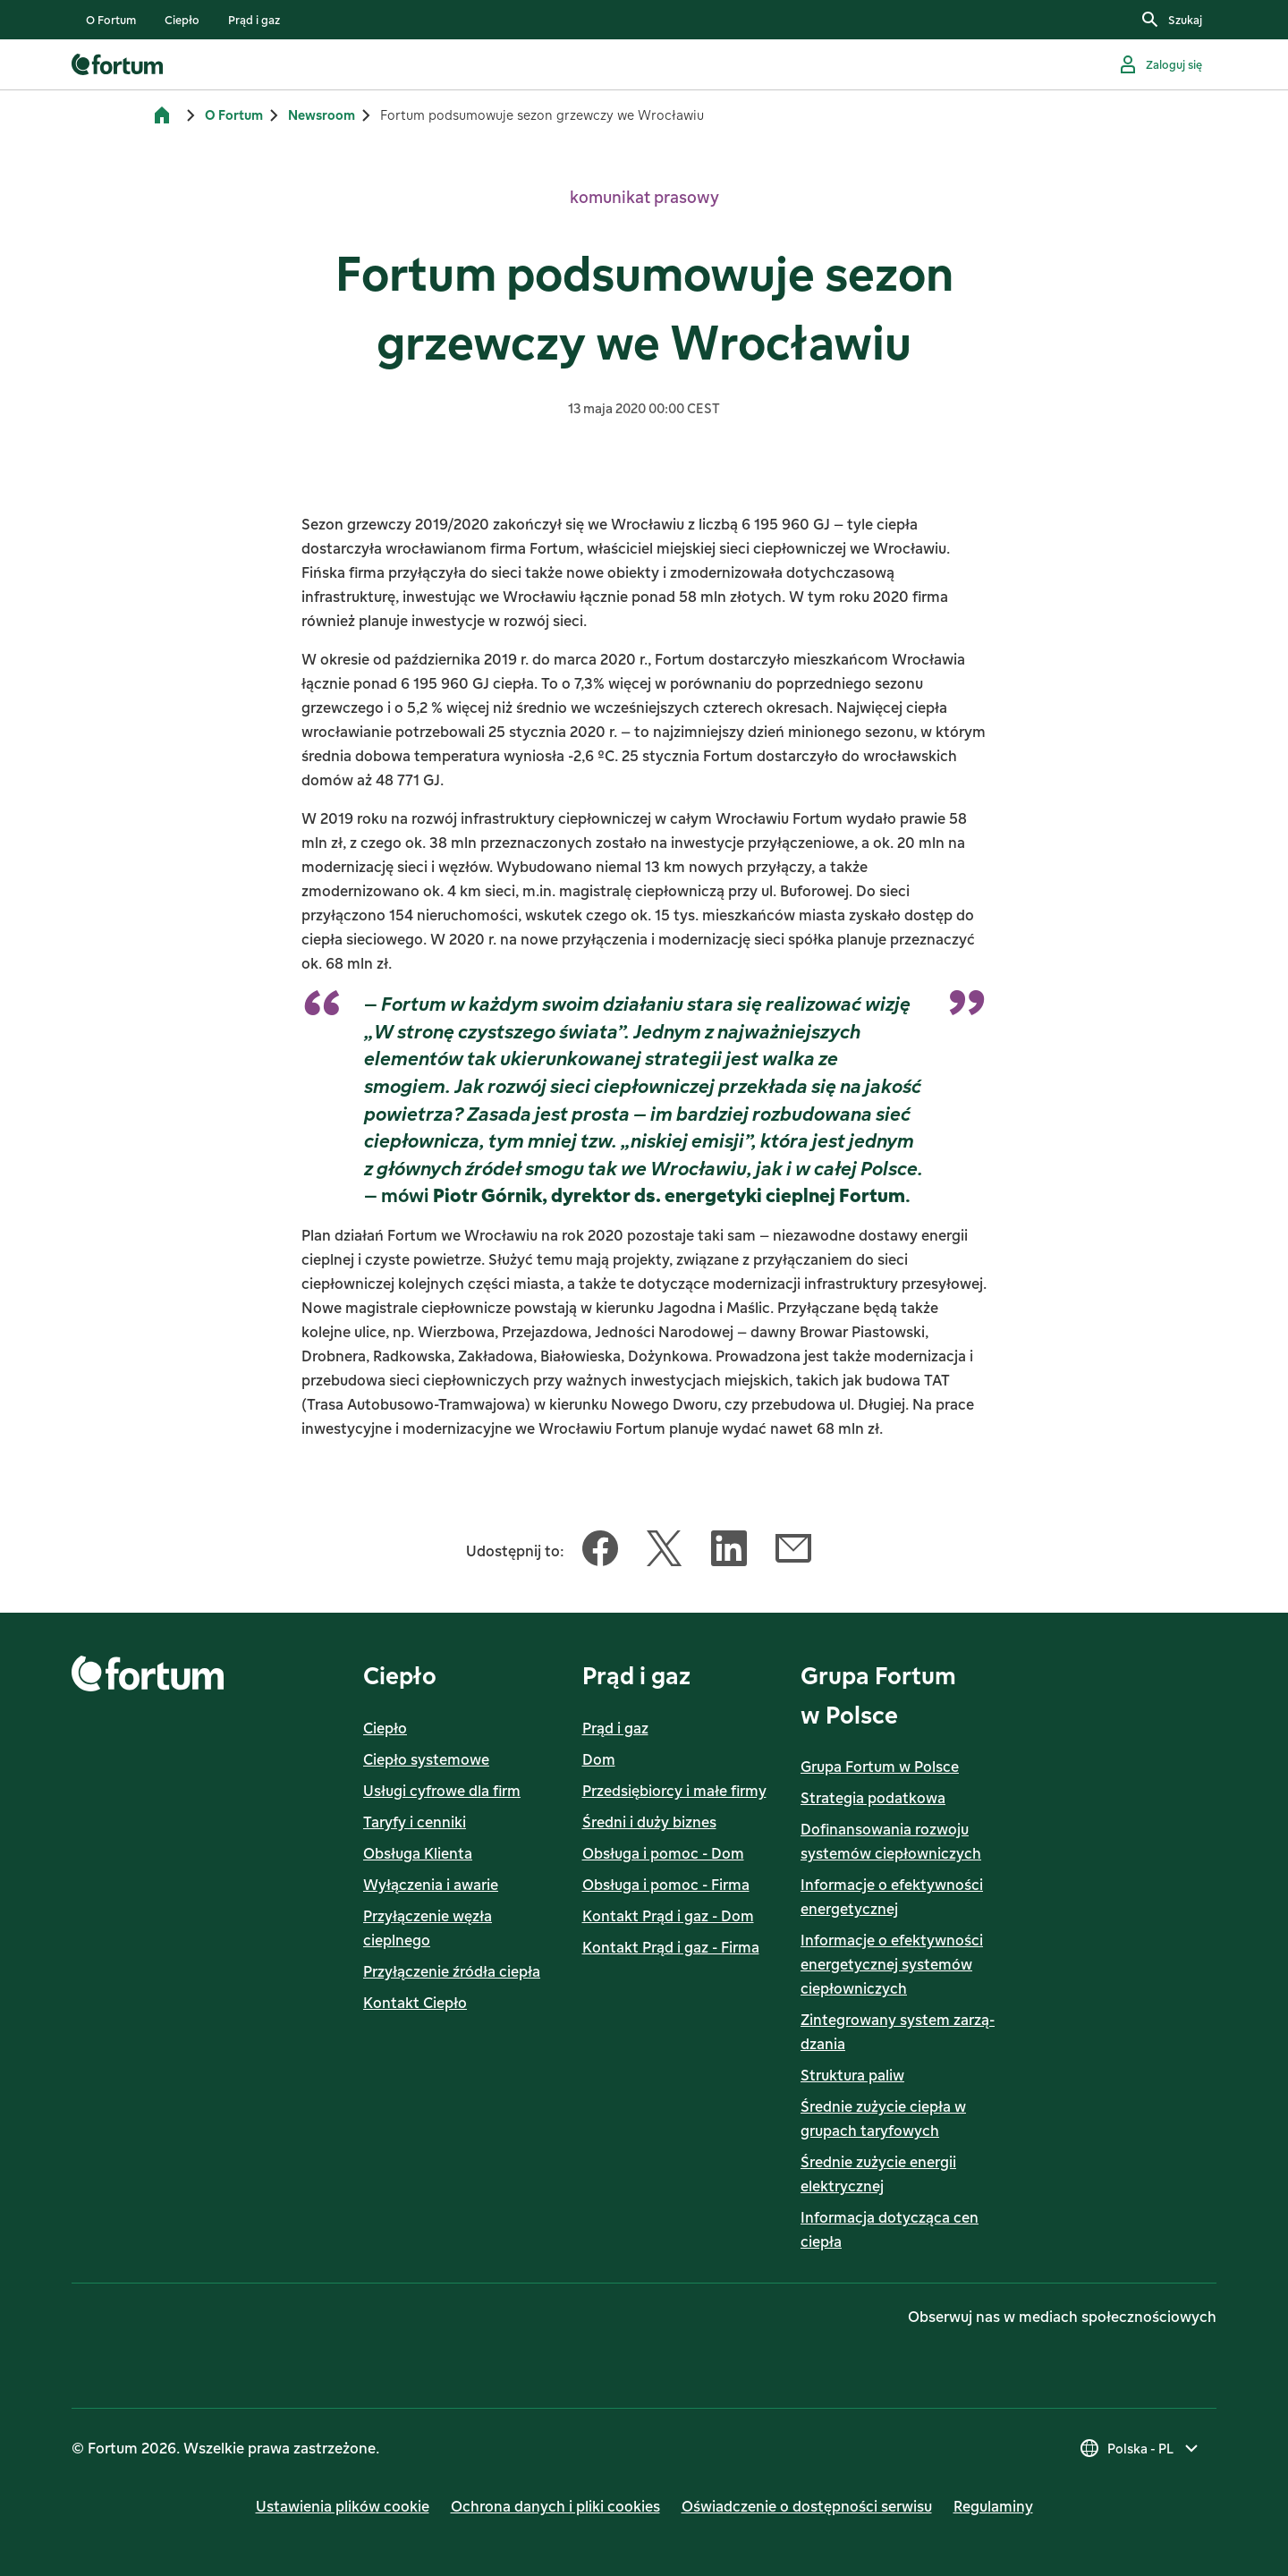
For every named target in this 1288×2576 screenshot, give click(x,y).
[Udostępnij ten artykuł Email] (793, 1552)
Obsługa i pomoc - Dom (663, 1853)
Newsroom (321, 114)
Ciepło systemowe (426, 1759)
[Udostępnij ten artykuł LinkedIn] (729, 1552)
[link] (111, 19)
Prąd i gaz (615, 1728)
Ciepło (385, 1728)
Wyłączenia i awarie (430, 1884)
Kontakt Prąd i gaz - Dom (668, 1916)
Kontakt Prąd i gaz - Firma (670, 1947)
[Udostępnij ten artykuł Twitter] (664, 1552)
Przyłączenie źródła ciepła (451, 1971)
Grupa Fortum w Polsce (880, 1766)
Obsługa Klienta (417, 1853)
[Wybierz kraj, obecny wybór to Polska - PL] (1140, 2448)
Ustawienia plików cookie (342, 2506)
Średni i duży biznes (649, 1822)
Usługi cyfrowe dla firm (442, 1791)
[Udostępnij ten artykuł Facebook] (600, 1552)
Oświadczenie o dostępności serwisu (807, 2506)
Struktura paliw (852, 2075)
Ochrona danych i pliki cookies (555, 2506)
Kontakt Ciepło (415, 2002)
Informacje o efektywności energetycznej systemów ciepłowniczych (892, 1964)
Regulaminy (993, 2506)
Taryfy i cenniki (414, 1822)
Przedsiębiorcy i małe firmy (674, 1791)
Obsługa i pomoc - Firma (666, 1884)
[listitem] (111, 19)
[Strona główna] (162, 115)
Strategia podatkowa (873, 1798)
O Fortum (234, 114)
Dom (598, 1759)
